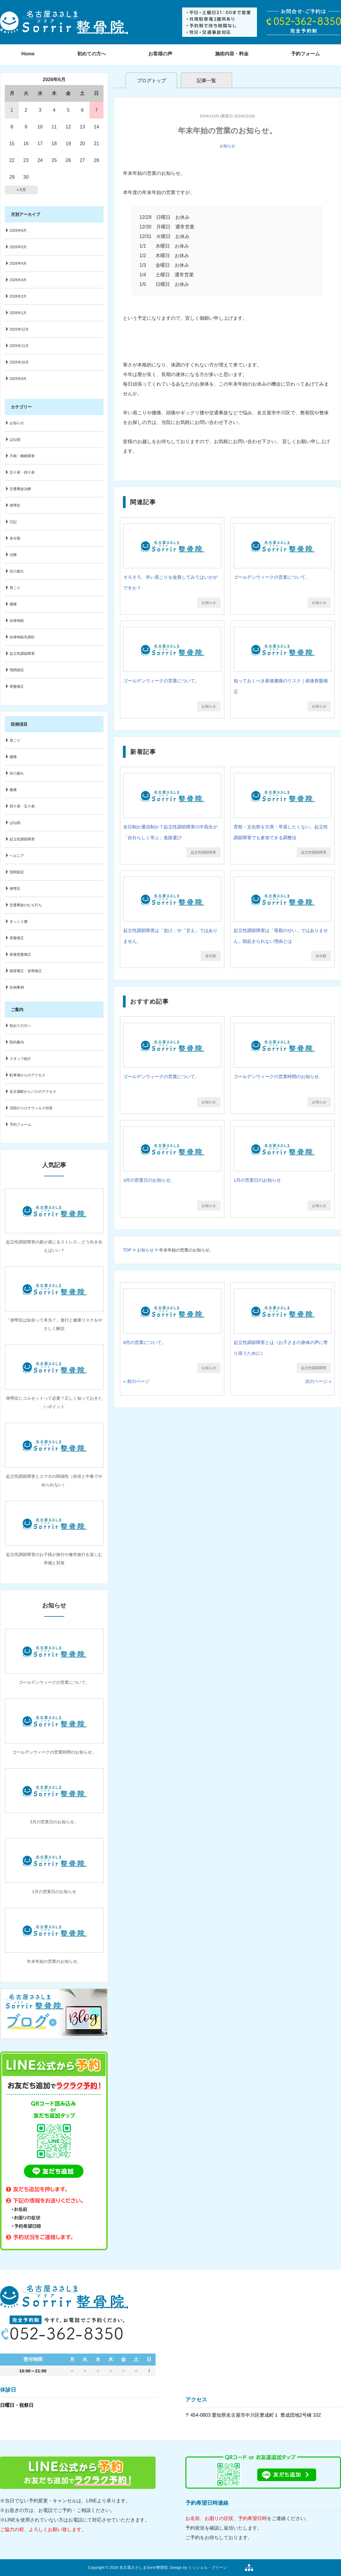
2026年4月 (18, 263)
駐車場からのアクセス (27, 1075)
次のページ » (318, 1381)
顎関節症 (17, 670)
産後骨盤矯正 (20, 954)
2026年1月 (18, 313)
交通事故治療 (20, 489)
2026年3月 (18, 280)
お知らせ (227, 146)
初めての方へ (91, 53)
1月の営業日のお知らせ (257, 1180)
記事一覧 (206, 80)
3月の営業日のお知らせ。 (149, 1180)
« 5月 (21, 189)
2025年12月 (19, 329)
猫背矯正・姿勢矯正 (26, 971)
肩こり (15, 588)
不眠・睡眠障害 (22, 456)
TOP (127, 1250)
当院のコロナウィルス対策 (31, 1108)
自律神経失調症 (22, 637)
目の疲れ (17, 571)
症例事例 (17, 987)
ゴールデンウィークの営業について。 (272, 577)
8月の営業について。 (144, 1342)
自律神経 (17, 621)
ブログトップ (151, 80)
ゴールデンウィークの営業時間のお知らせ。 (278, 1076)
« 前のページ (136, 1381)
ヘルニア (17, 856)
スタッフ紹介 (20, 1059)
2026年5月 (18, 247)
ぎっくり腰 (19, 921)
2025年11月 (19, 346)
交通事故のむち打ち (26, 905)
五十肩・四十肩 (22, 472)
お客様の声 (160, 53)
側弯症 (15, 505)
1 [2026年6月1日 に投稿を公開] (11, 110)
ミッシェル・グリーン (207, 2567)
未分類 (210, 956)
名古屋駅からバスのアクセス (33, 1092)
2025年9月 (18, 379)
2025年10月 (19, 362)
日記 (13, 522)
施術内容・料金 (232, 53)
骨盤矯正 (17, 686)
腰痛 (13, 604)
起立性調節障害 (203, 852)
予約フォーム (20, 1124)
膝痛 (13, 790)
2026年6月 (18, 230)
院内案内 (17, 1042)
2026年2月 (18, 296)
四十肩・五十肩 (22, 806)
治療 (13, 555)
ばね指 (15, 439)
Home (27, 53)
